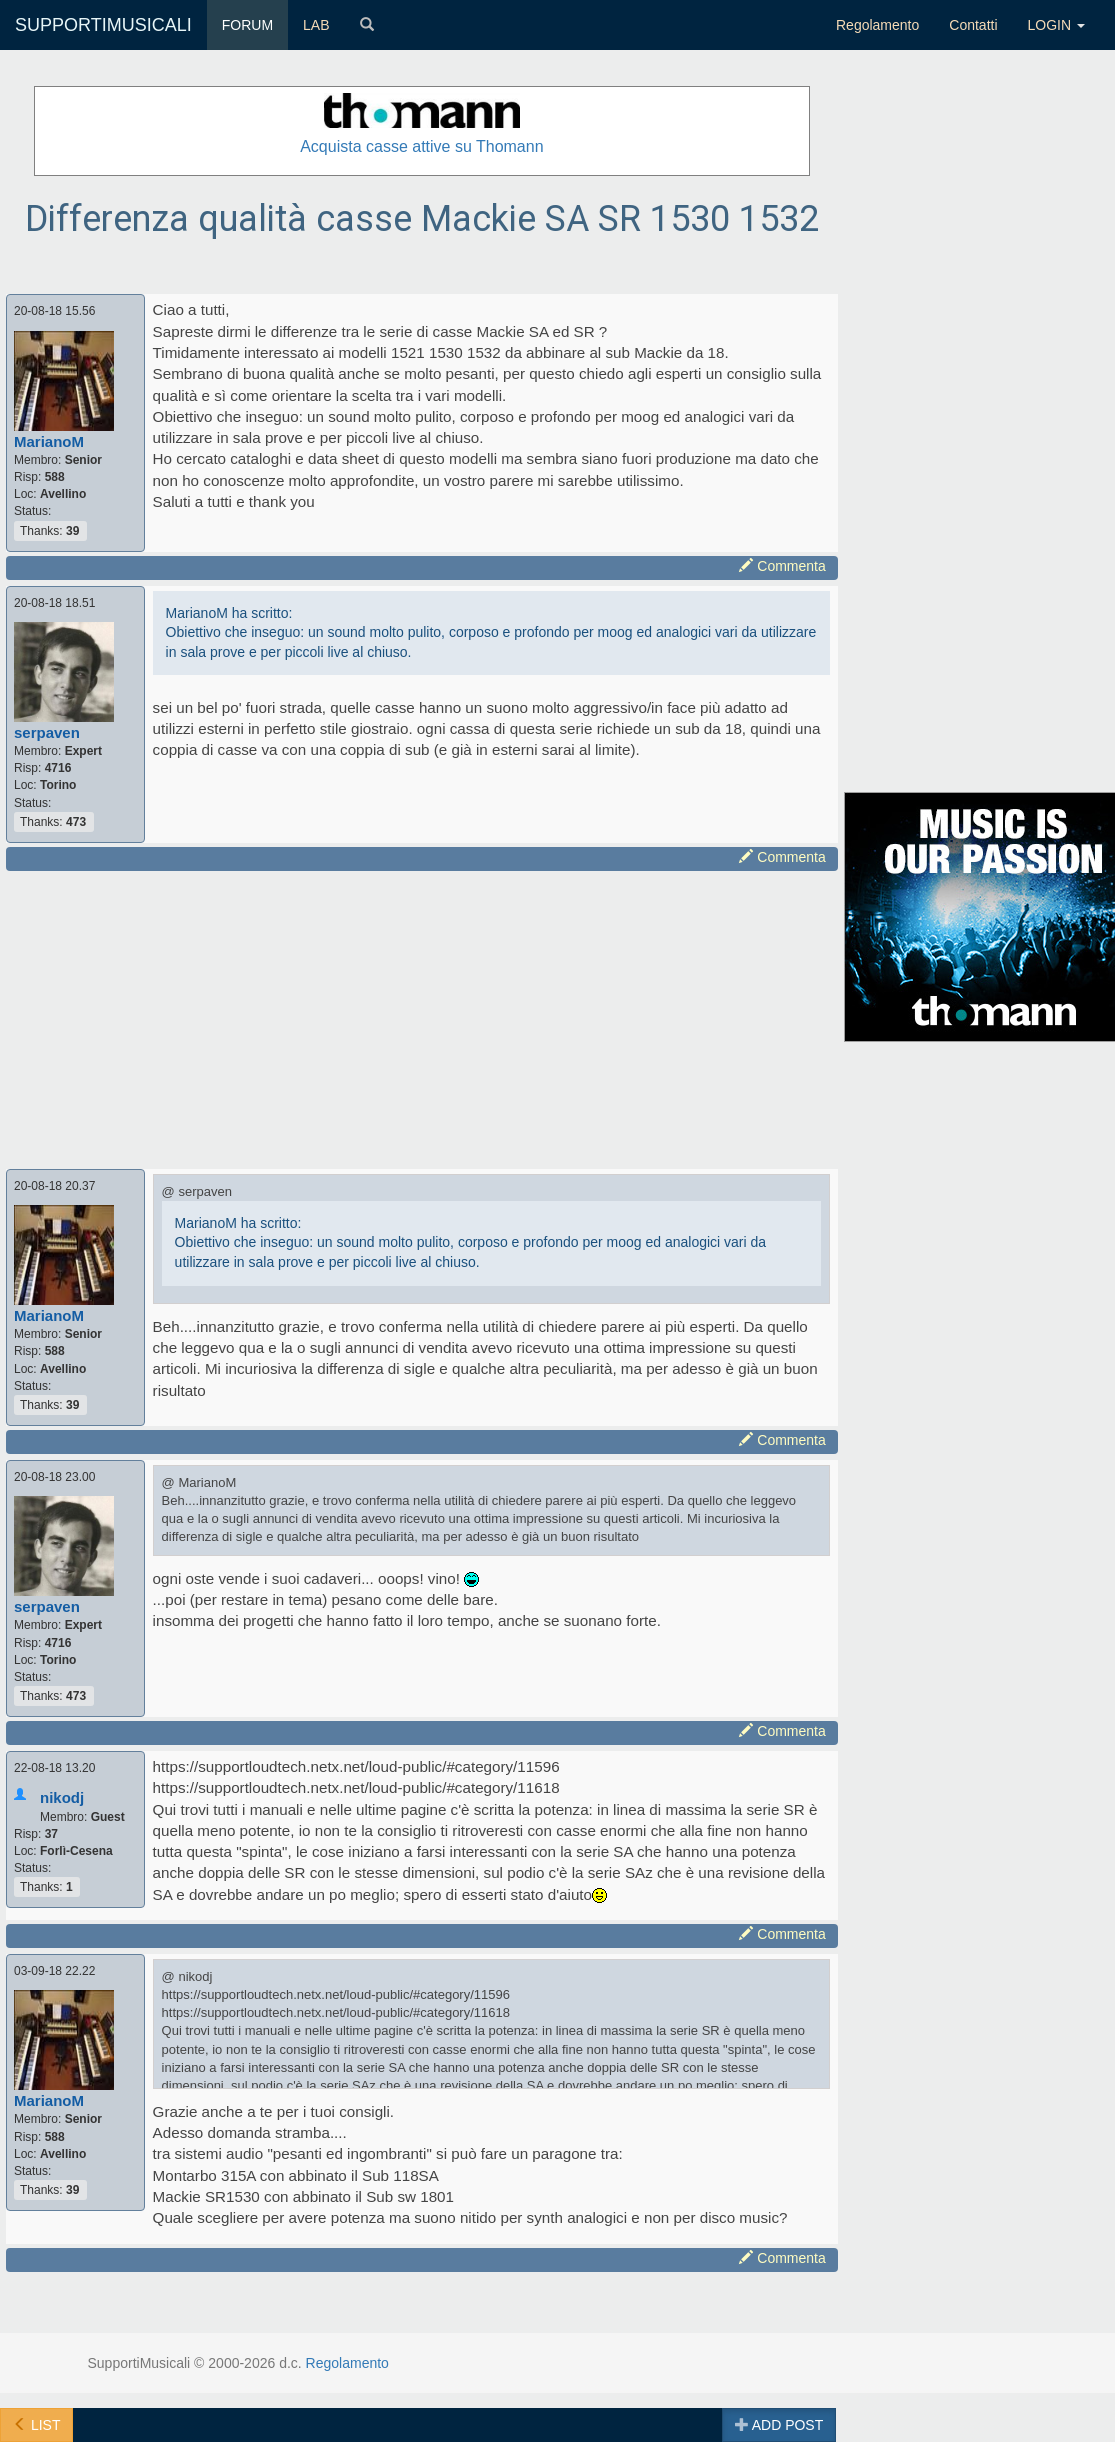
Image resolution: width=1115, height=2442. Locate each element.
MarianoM (49, 441)
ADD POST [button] (779, 2425)
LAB (316, 25)
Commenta (782, 566)
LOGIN (1056, 25)
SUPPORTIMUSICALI (103, 25)
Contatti (973, 25)
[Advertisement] (407, 1017)
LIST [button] (36, 2425)
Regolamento (877, 25)
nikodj (62, 1797)
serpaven (47, 732)
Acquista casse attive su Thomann (421, 146)
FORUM (247, 25)
